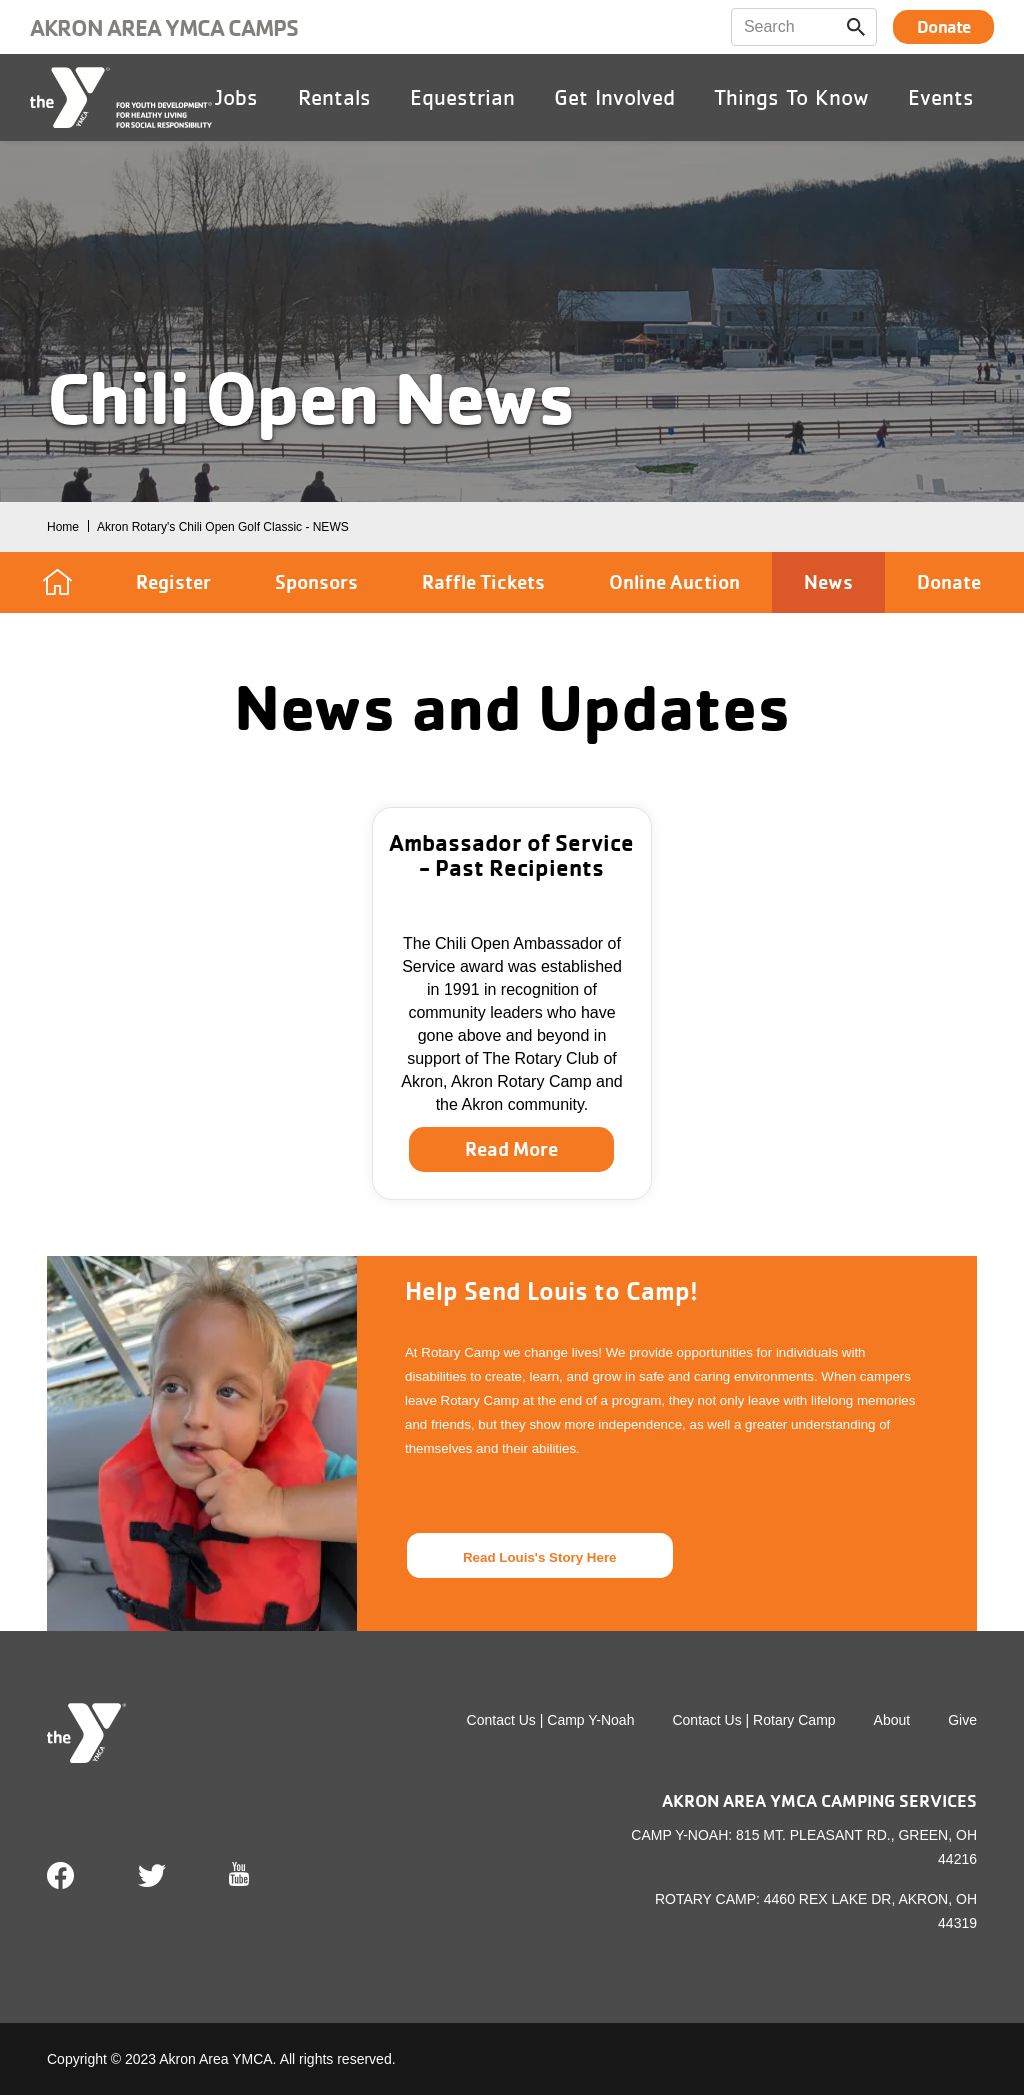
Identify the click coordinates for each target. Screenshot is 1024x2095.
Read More (511, 1149)
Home (63, 527)
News (828, 582)
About (892, 1720)
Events (941, 97)
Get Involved (614, 97)
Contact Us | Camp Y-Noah (551, 1720)
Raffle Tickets (483, 582)
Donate (943, 26)
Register (173, 582)
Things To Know (791, 97)
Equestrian (462, 97)
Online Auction (674, 582)
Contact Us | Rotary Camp (753, 1720)
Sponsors (316, 582)
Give (962, 1720)
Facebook (61, 1876)
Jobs (236, 97)
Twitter (152, 1876)
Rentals (334, 97)
